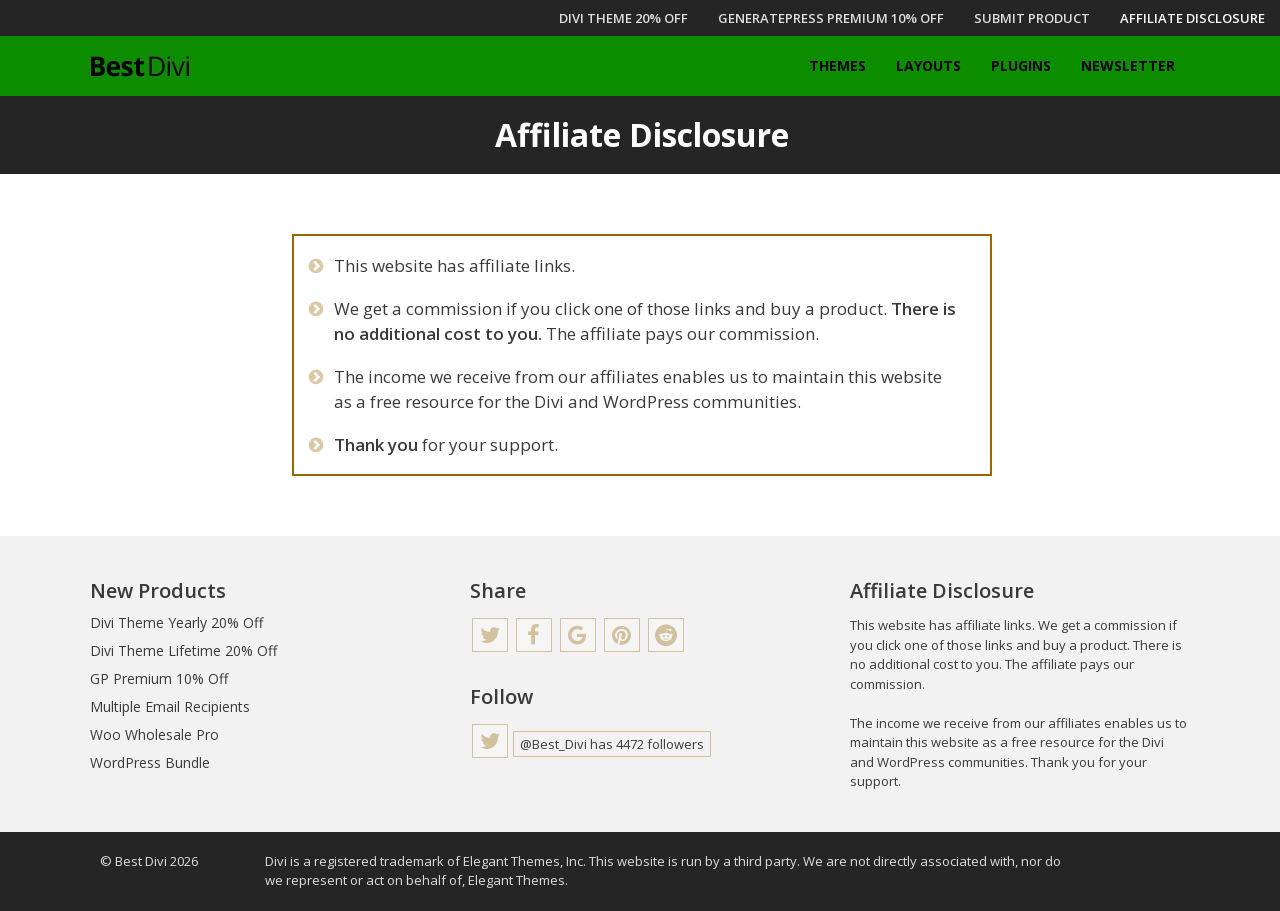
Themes (837, 65)
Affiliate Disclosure (1192, 18)
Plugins (1021, 65)
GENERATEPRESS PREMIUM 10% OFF (831, 18)
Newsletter (1128, 65)
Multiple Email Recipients (170, 706)
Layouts (928, 65)
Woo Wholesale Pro (154, 734)
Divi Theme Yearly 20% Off (176, 622)
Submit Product (1032, 18)
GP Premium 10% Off (159, 678)
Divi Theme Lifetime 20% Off (183, 650)
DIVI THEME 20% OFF (623, 18)
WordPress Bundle (150, 762)
